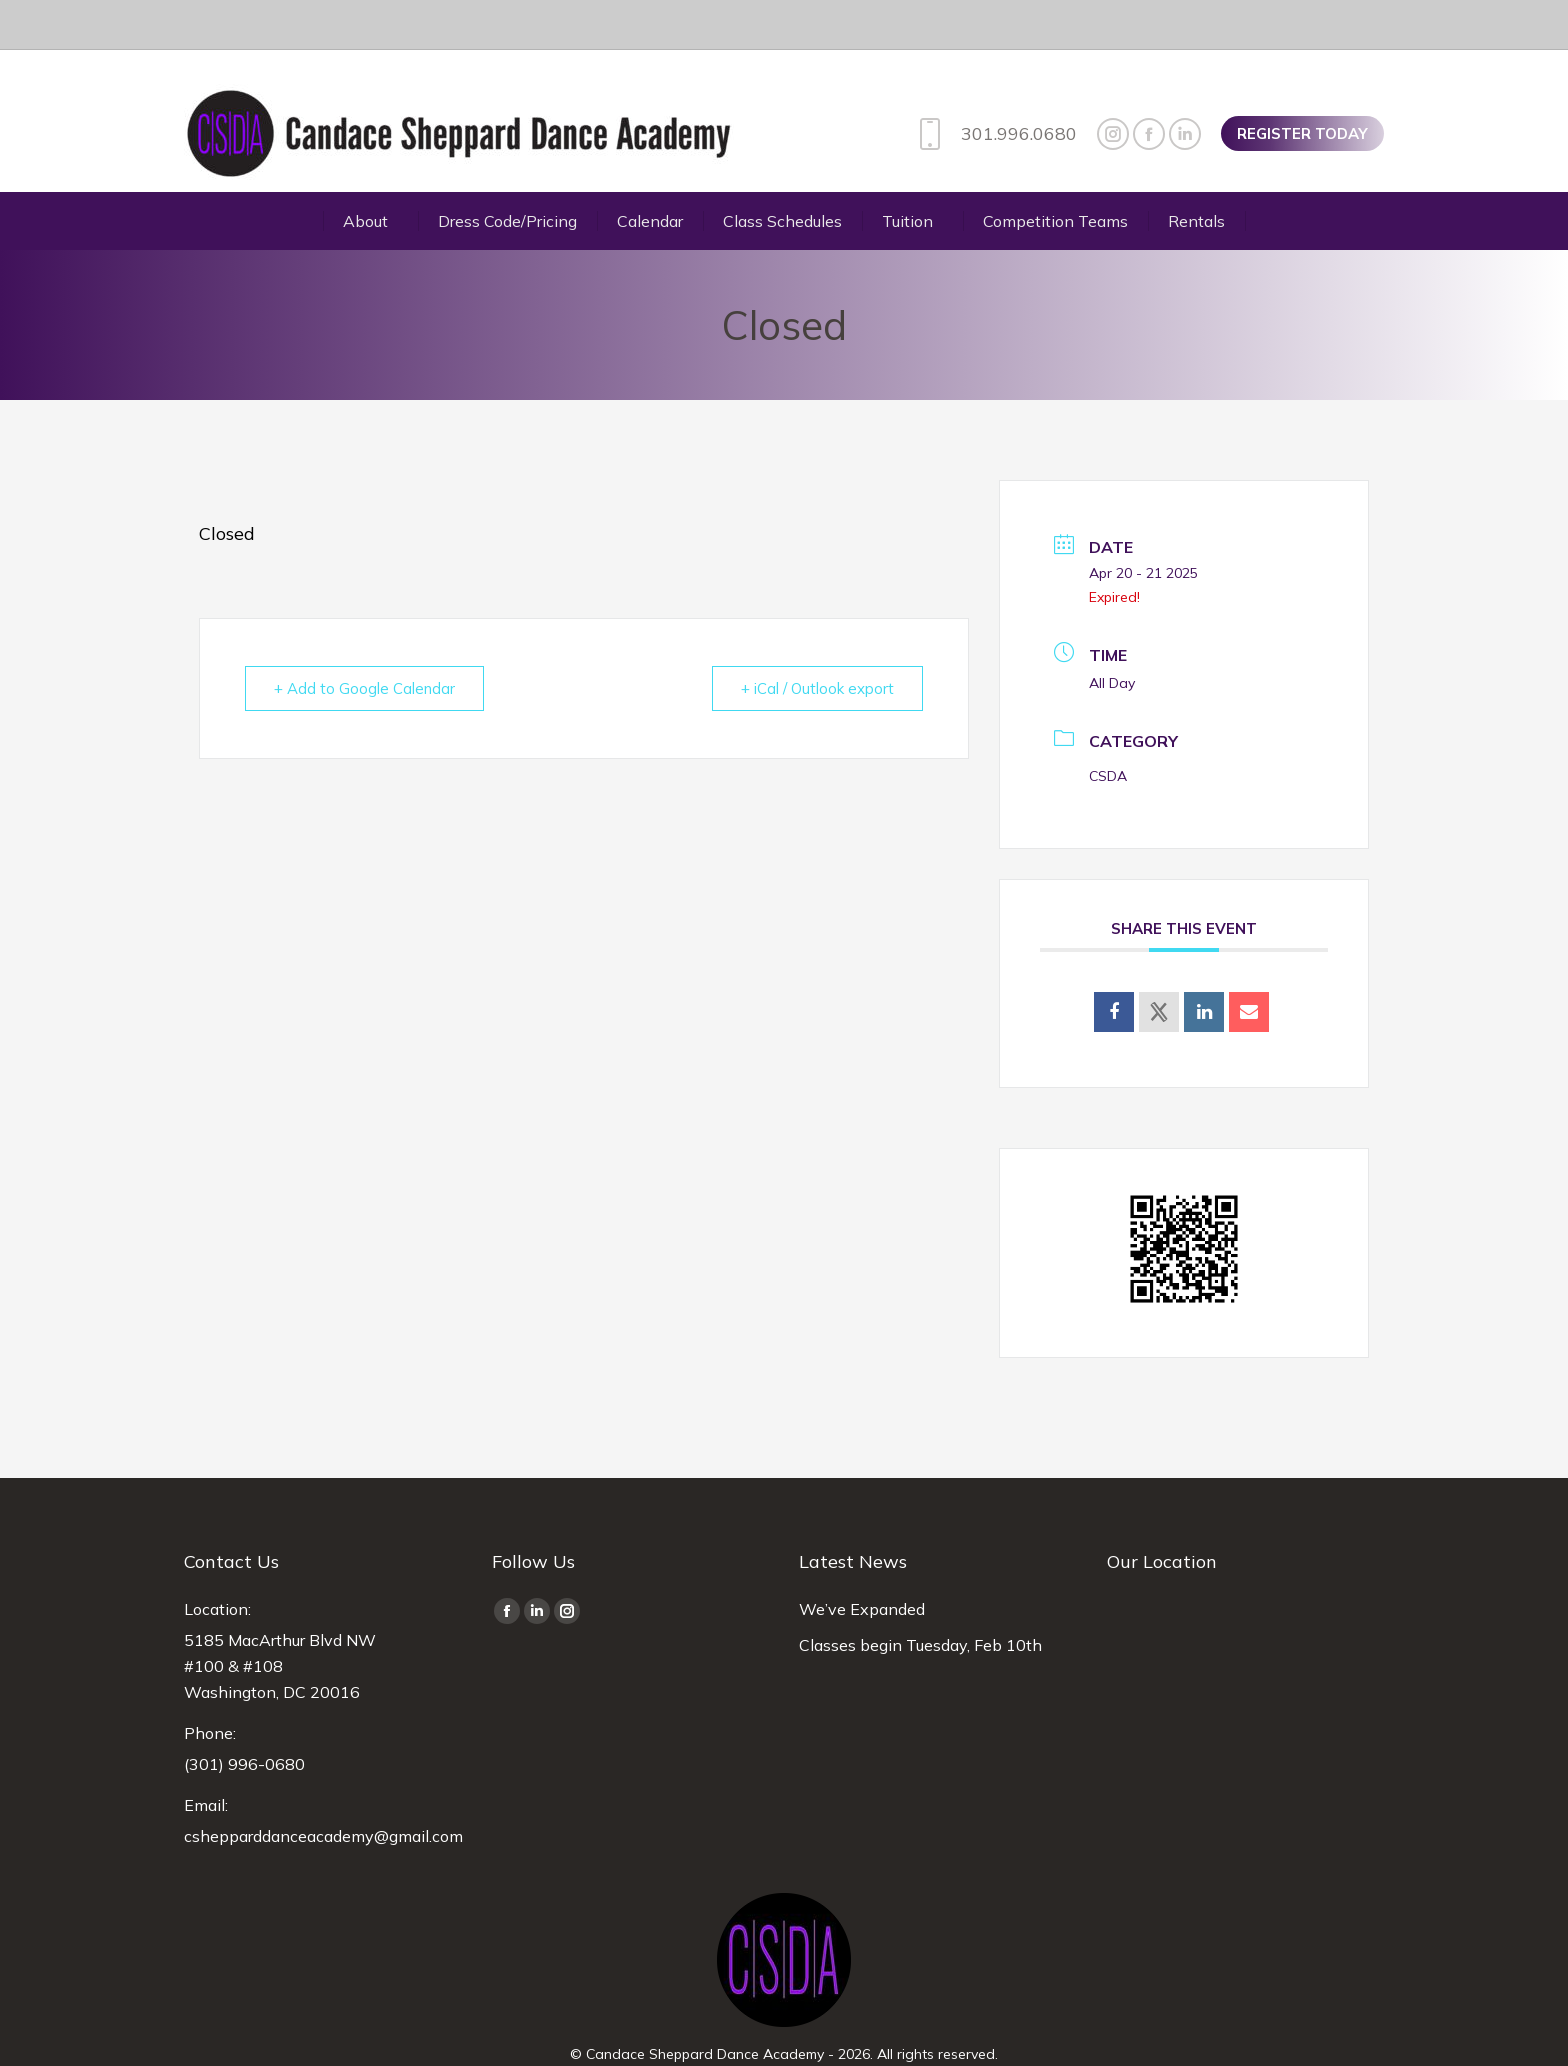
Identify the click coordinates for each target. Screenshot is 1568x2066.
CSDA (1108, 726)
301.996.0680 (993, 84)
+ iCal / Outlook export (817, 638)
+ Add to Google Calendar (364, 638)
